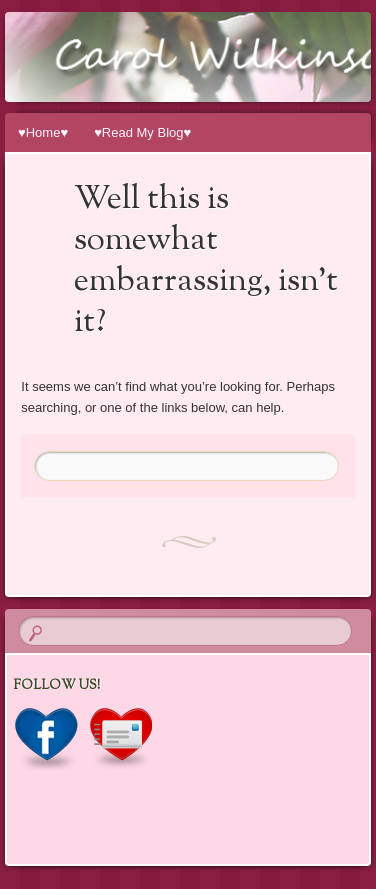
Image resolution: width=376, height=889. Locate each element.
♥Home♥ (43, 132)
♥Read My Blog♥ (142, 132)
